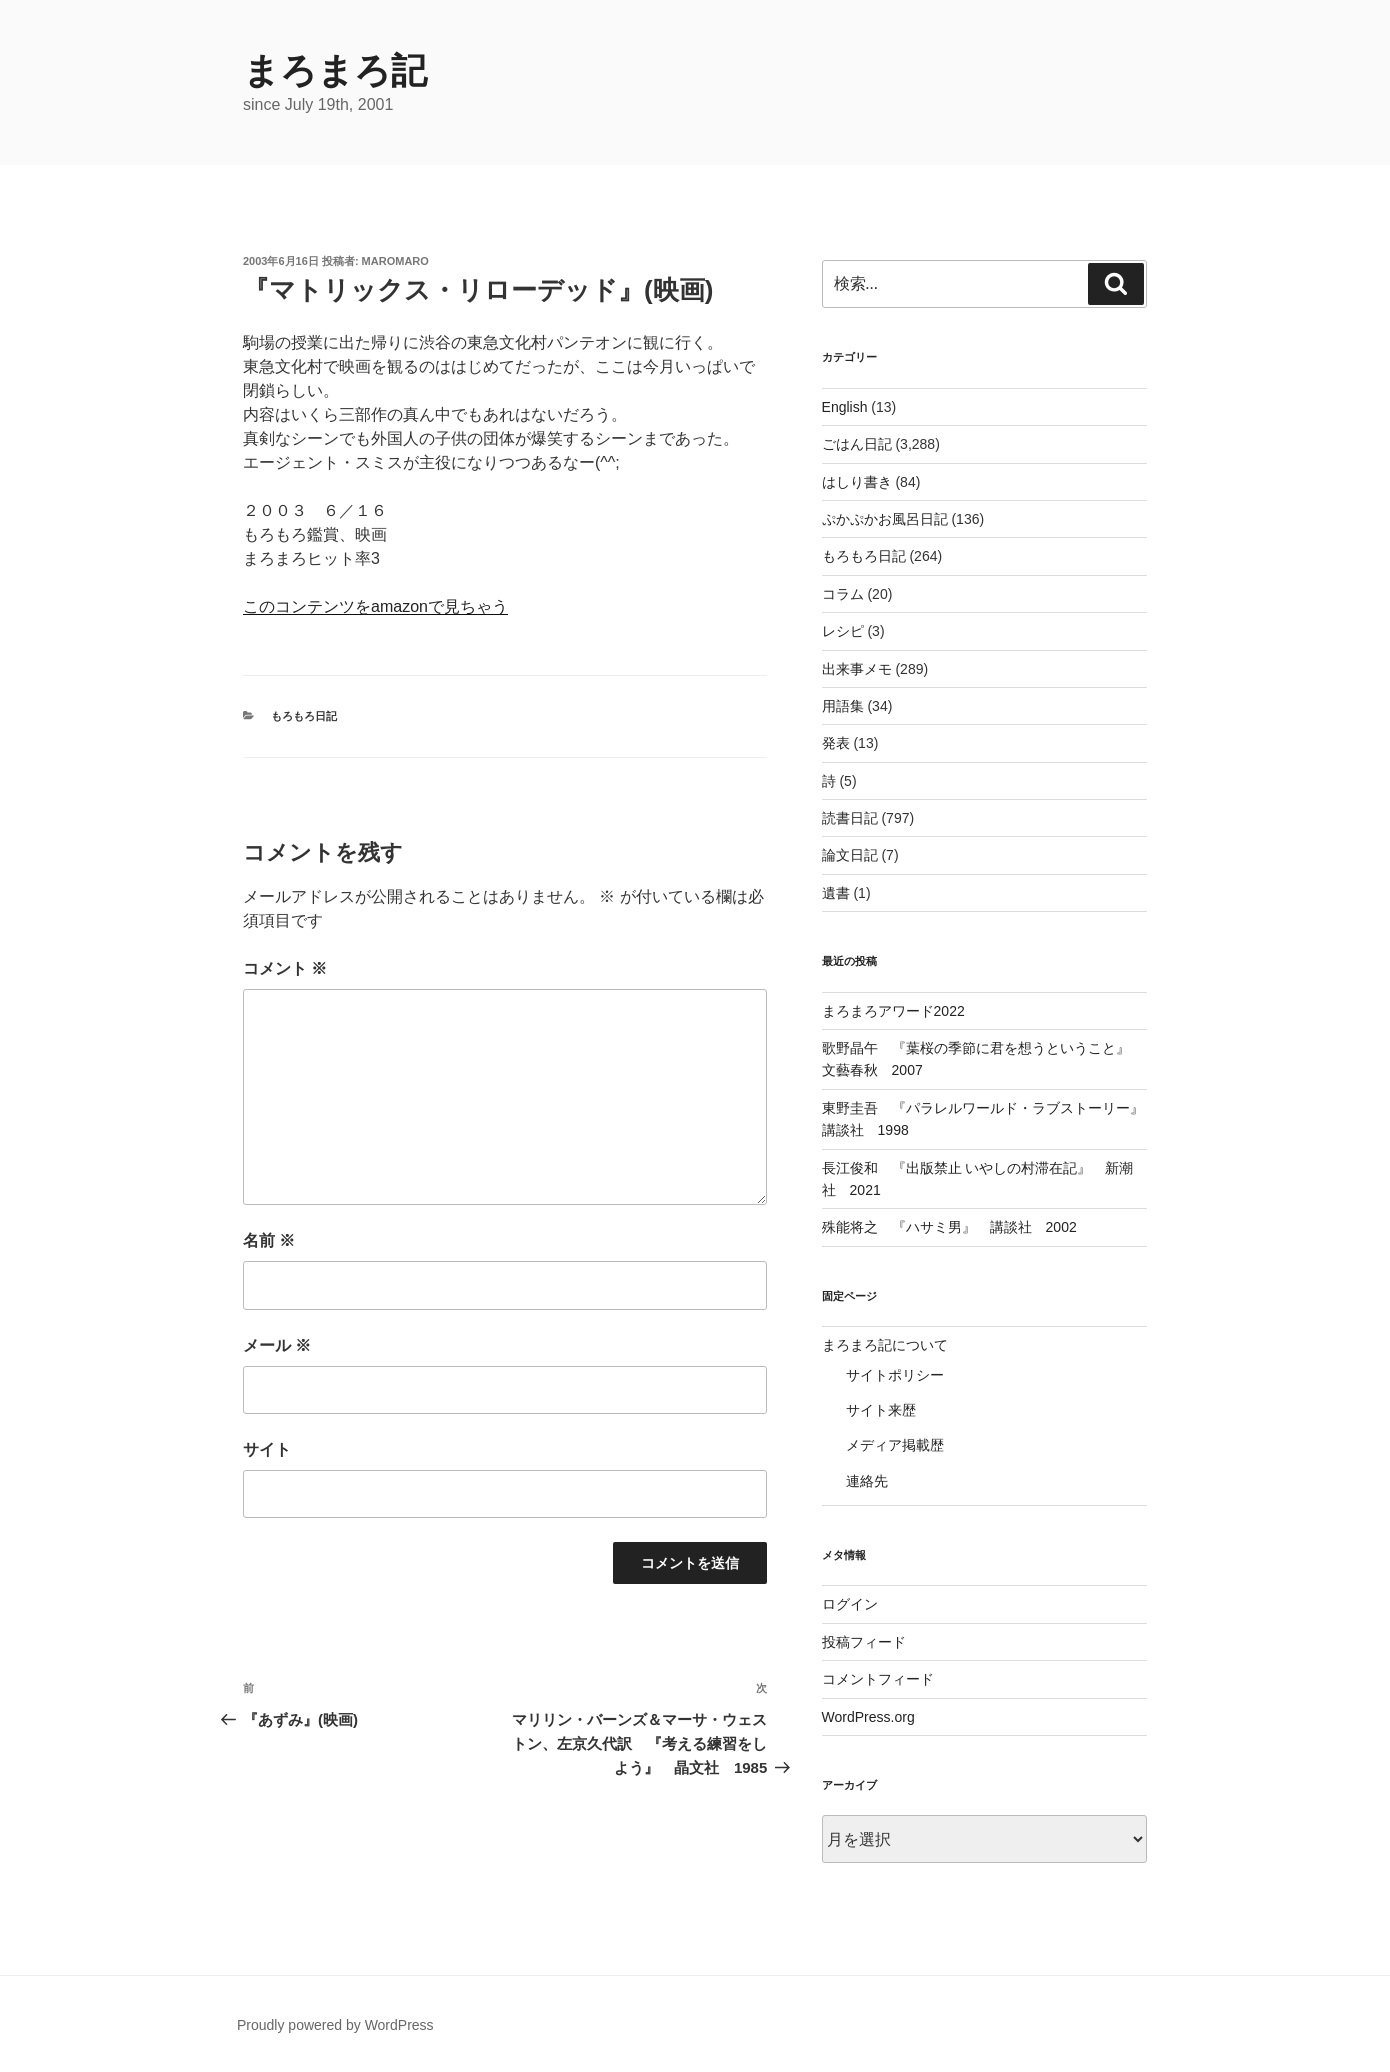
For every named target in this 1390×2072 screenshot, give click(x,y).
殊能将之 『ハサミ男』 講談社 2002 (949, 1227)
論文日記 (850, 855)
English (845, 407)
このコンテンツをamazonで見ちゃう (375, 606)
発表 (836, 743)
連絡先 (867, 1481)
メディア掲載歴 (895, 1445)
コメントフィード (878, 1679)
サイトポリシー (895, 1375)
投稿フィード (864, 1642)
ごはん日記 (857, 444)
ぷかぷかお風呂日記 (885, 519)
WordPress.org (868, 1717)
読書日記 (850, 818)
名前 (269, 1240)
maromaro (395, 261)
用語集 (843, 706)
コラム (843, 594)
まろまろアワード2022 (893, 1011)
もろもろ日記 (304, 716)
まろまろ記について (885, 1345)
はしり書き (857, 482)
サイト (267, 1449)
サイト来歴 (881, 1410)
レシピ (843, 631)
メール (277, 1345)
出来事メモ (857, 669)
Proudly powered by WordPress (335, 2025)
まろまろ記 (335, 70)
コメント (285, 968)
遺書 (836, 893)
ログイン (850, 1604)
